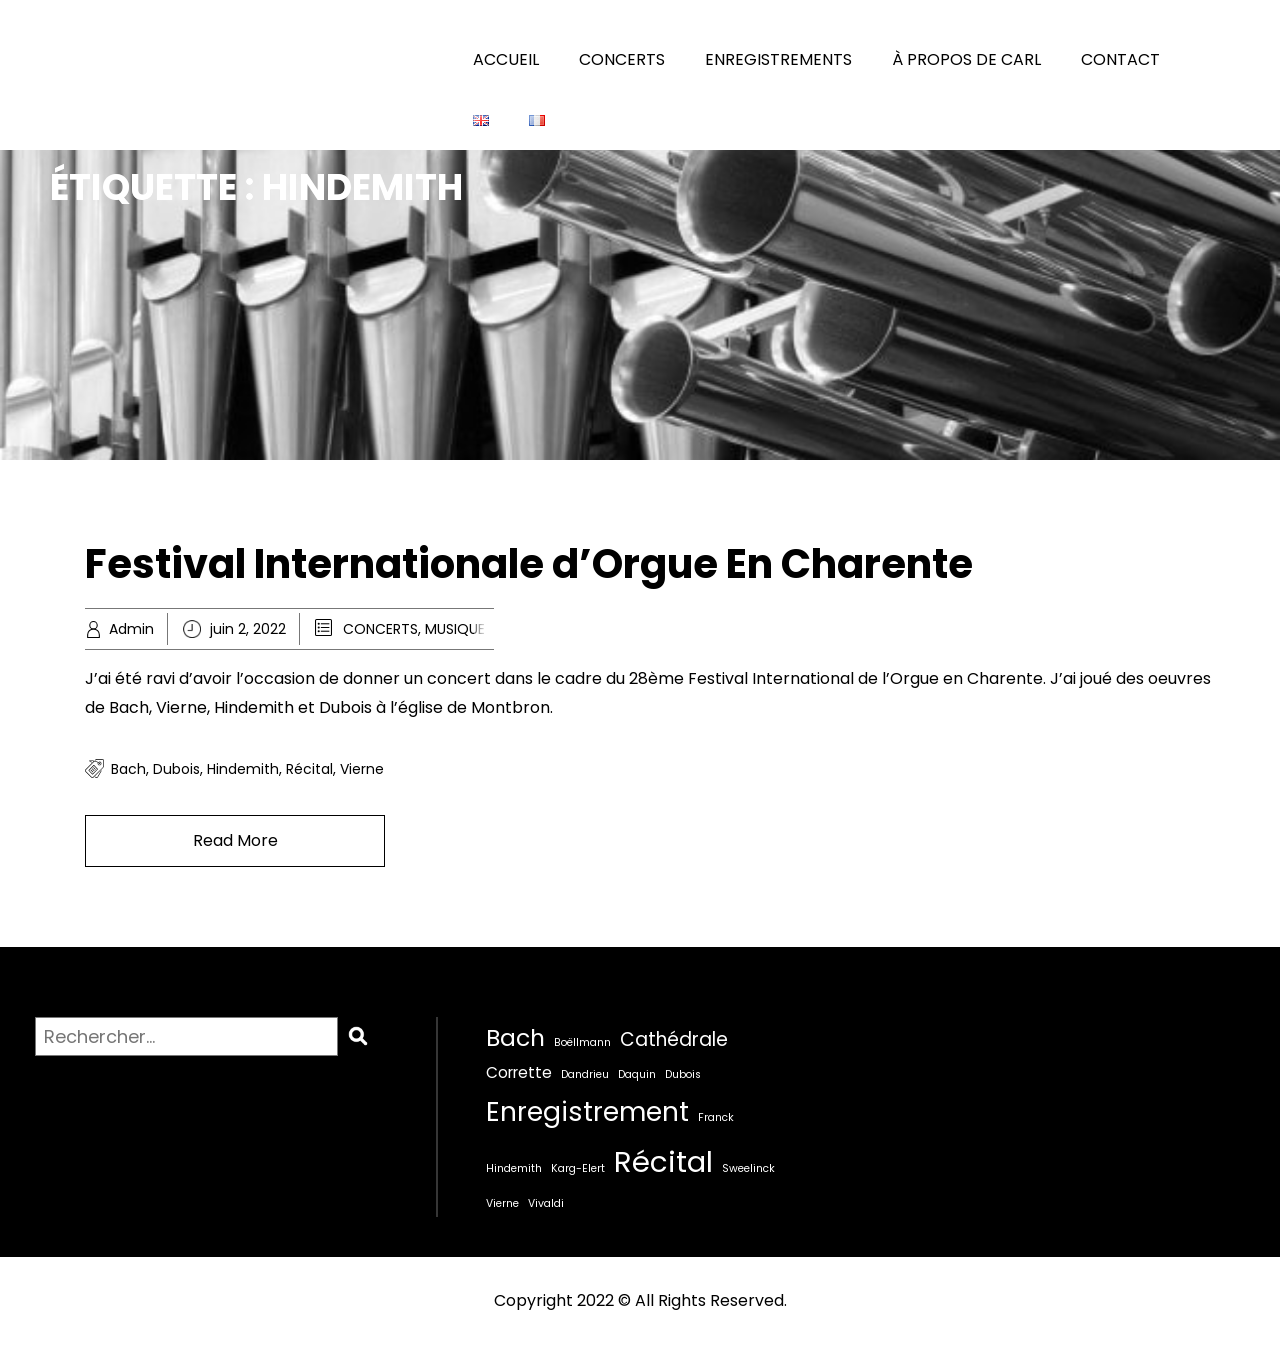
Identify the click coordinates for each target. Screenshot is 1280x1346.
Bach (128, 769)
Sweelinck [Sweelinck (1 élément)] (748, 1168)
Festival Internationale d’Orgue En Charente (529, 564)
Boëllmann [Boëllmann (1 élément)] (582, 1042)
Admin (131, 629)
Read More (235, 840)
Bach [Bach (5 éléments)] (515, 1037)
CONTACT (1120, 59)
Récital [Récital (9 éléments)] (663, 1161)
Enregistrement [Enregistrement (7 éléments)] (587, 1111)
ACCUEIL (506, 59)
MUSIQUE (455, 629)
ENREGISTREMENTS (778, 59)
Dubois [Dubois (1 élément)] (683, 1074)
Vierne (362, 769)
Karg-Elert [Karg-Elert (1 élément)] (578, 1168)
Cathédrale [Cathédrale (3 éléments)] (674, 1039)
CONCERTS (622, 59)
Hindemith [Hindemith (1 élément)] (514, 1168)
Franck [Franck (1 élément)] (716, 1117)
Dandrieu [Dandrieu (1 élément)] (585, 1074)
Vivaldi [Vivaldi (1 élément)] (546, 1203)
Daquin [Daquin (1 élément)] (637, 1074)
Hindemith (243, 769)
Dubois (176, 769)
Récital (309, 769)
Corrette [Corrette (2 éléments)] (519, 1072)
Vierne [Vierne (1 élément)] (502, 1203)
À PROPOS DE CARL (966, 59)
